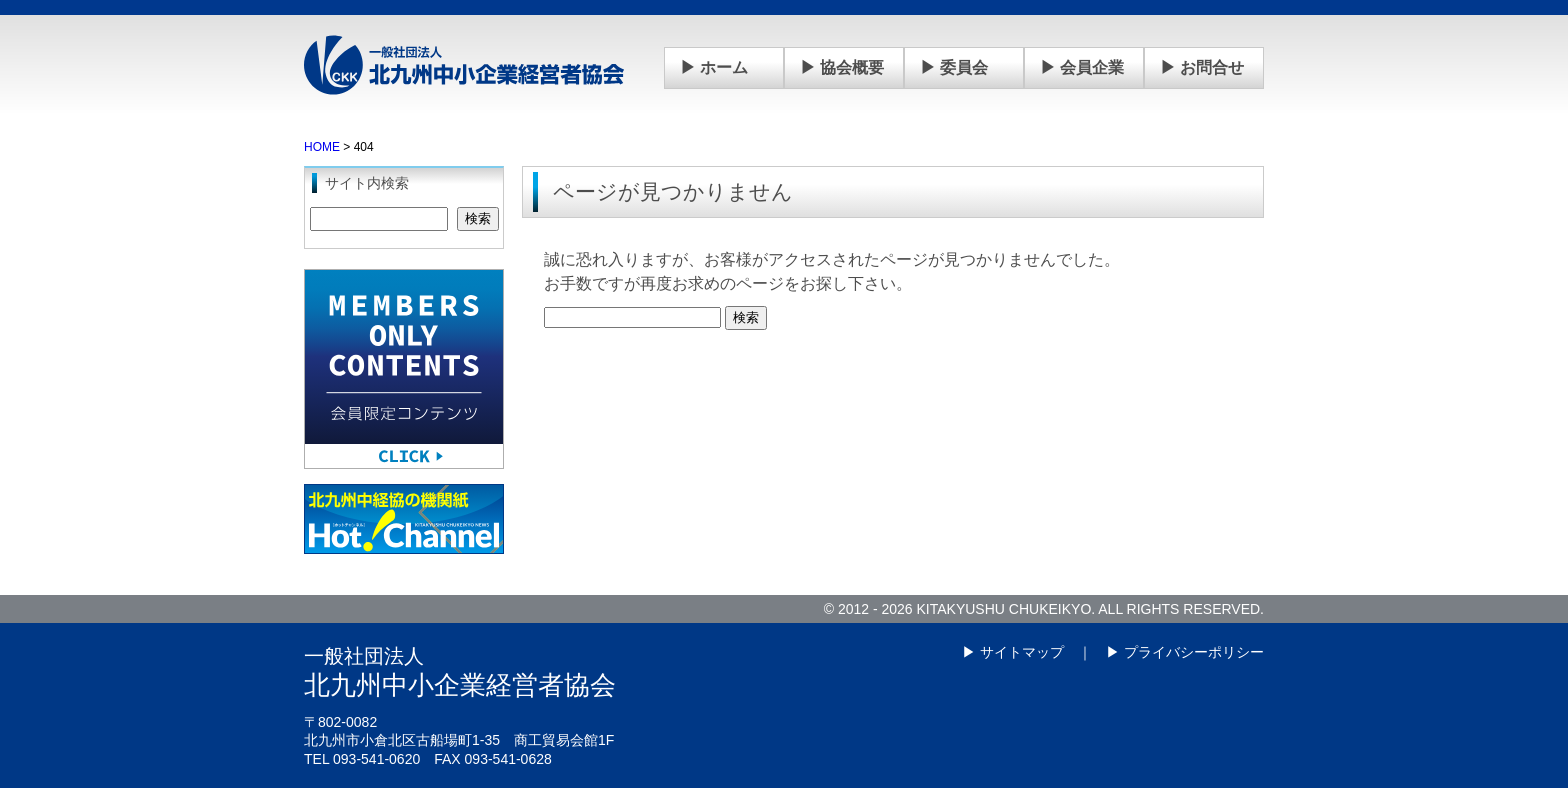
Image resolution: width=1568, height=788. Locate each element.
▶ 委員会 (954, 67)
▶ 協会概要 (842, 67)
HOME (322, 147)
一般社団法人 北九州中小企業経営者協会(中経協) (464, 65)
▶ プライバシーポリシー (1185, 652)
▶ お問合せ (1202, 67)
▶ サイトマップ (1013, 652)
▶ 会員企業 (1082, 67)
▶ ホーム (714, 67)
